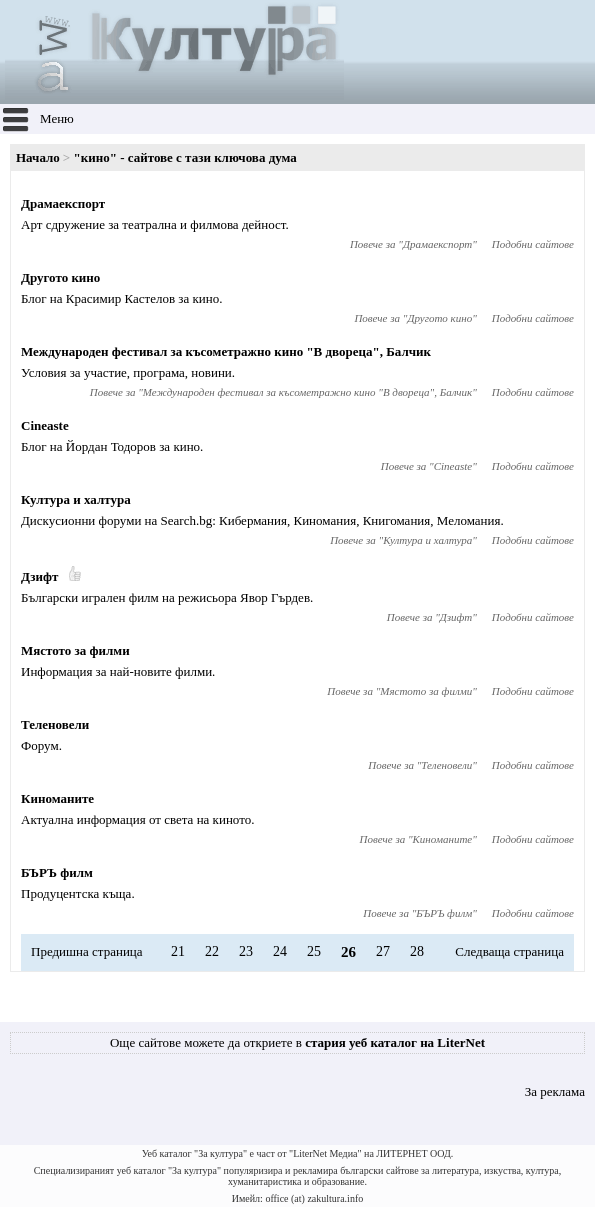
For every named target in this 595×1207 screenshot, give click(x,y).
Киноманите (57, 798)
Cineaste (45, 425)
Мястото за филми (75, 650)
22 (212, 951)
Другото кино (60, 277)
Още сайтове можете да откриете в (297, 1042)
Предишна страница (87, 951)
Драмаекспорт (63, 203)
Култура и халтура (76, 499)
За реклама (555, 1091)
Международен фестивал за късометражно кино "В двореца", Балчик (226, 351)
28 (417, 951)
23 (246, 951)
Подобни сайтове (533, 244)
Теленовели (55, 724)
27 (383, 951)
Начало (38, 157)
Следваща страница (509, 951)
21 (178, 951)
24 (280, 951)
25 (314, 951)
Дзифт (39, 576)
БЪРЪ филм (57, 872)
